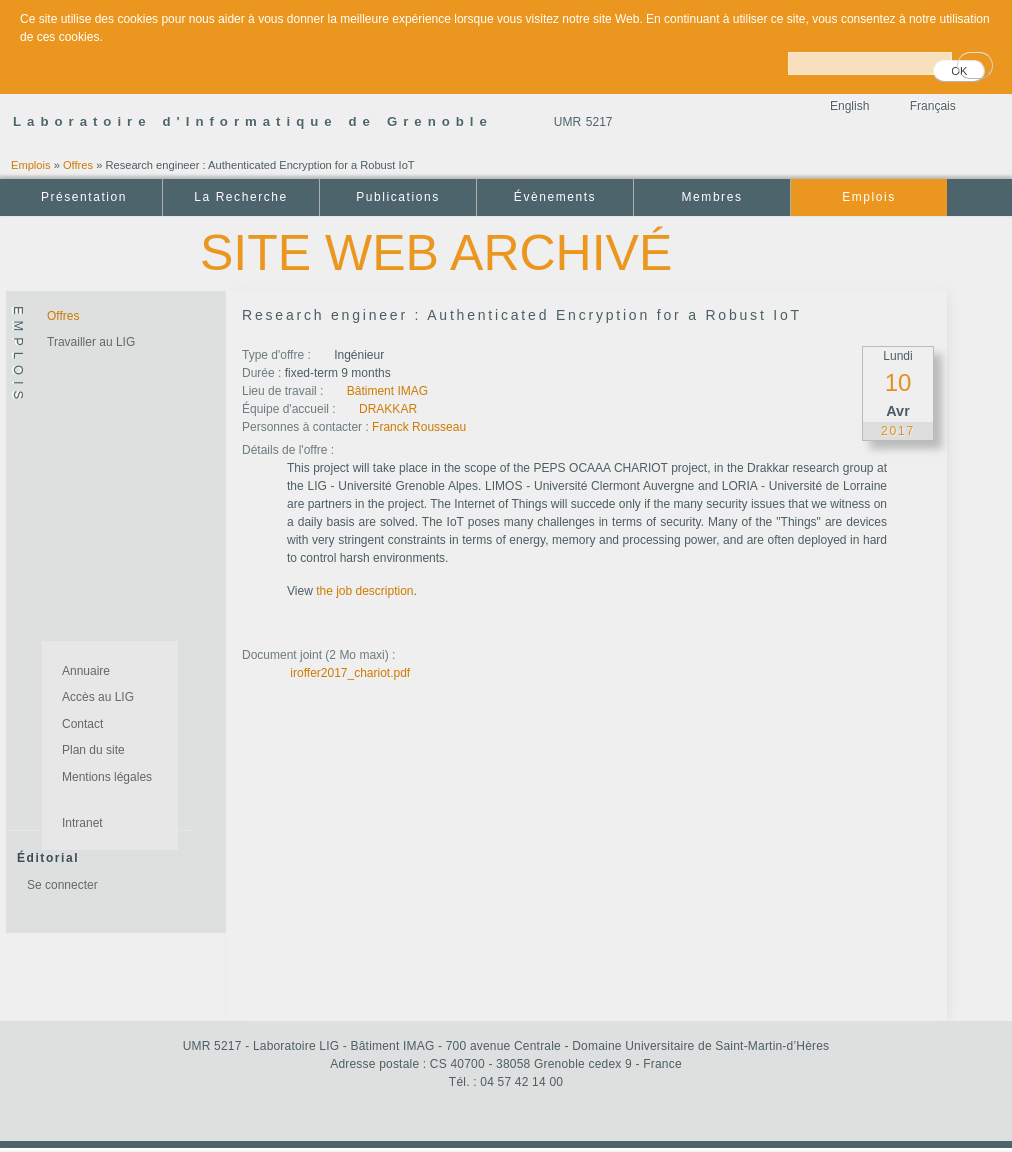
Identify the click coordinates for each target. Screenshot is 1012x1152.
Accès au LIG (98, 697)
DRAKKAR (388, 409)
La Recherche (240, 197)
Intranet (82, 823)
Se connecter (62, 885)
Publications (397, 197)
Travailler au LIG (91, 342)
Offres (78, 165)
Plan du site (93, 750)
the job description (364, 591)
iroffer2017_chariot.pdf (350, 673)
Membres (712, 197)
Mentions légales (107, 777)
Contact (82, 724)
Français (933, 106)
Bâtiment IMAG (387, 391)
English (849, 106)
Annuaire (86, 671)
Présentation (84, 197)
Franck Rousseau (419, 427)
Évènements (555, 197)
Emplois (31, 165)
